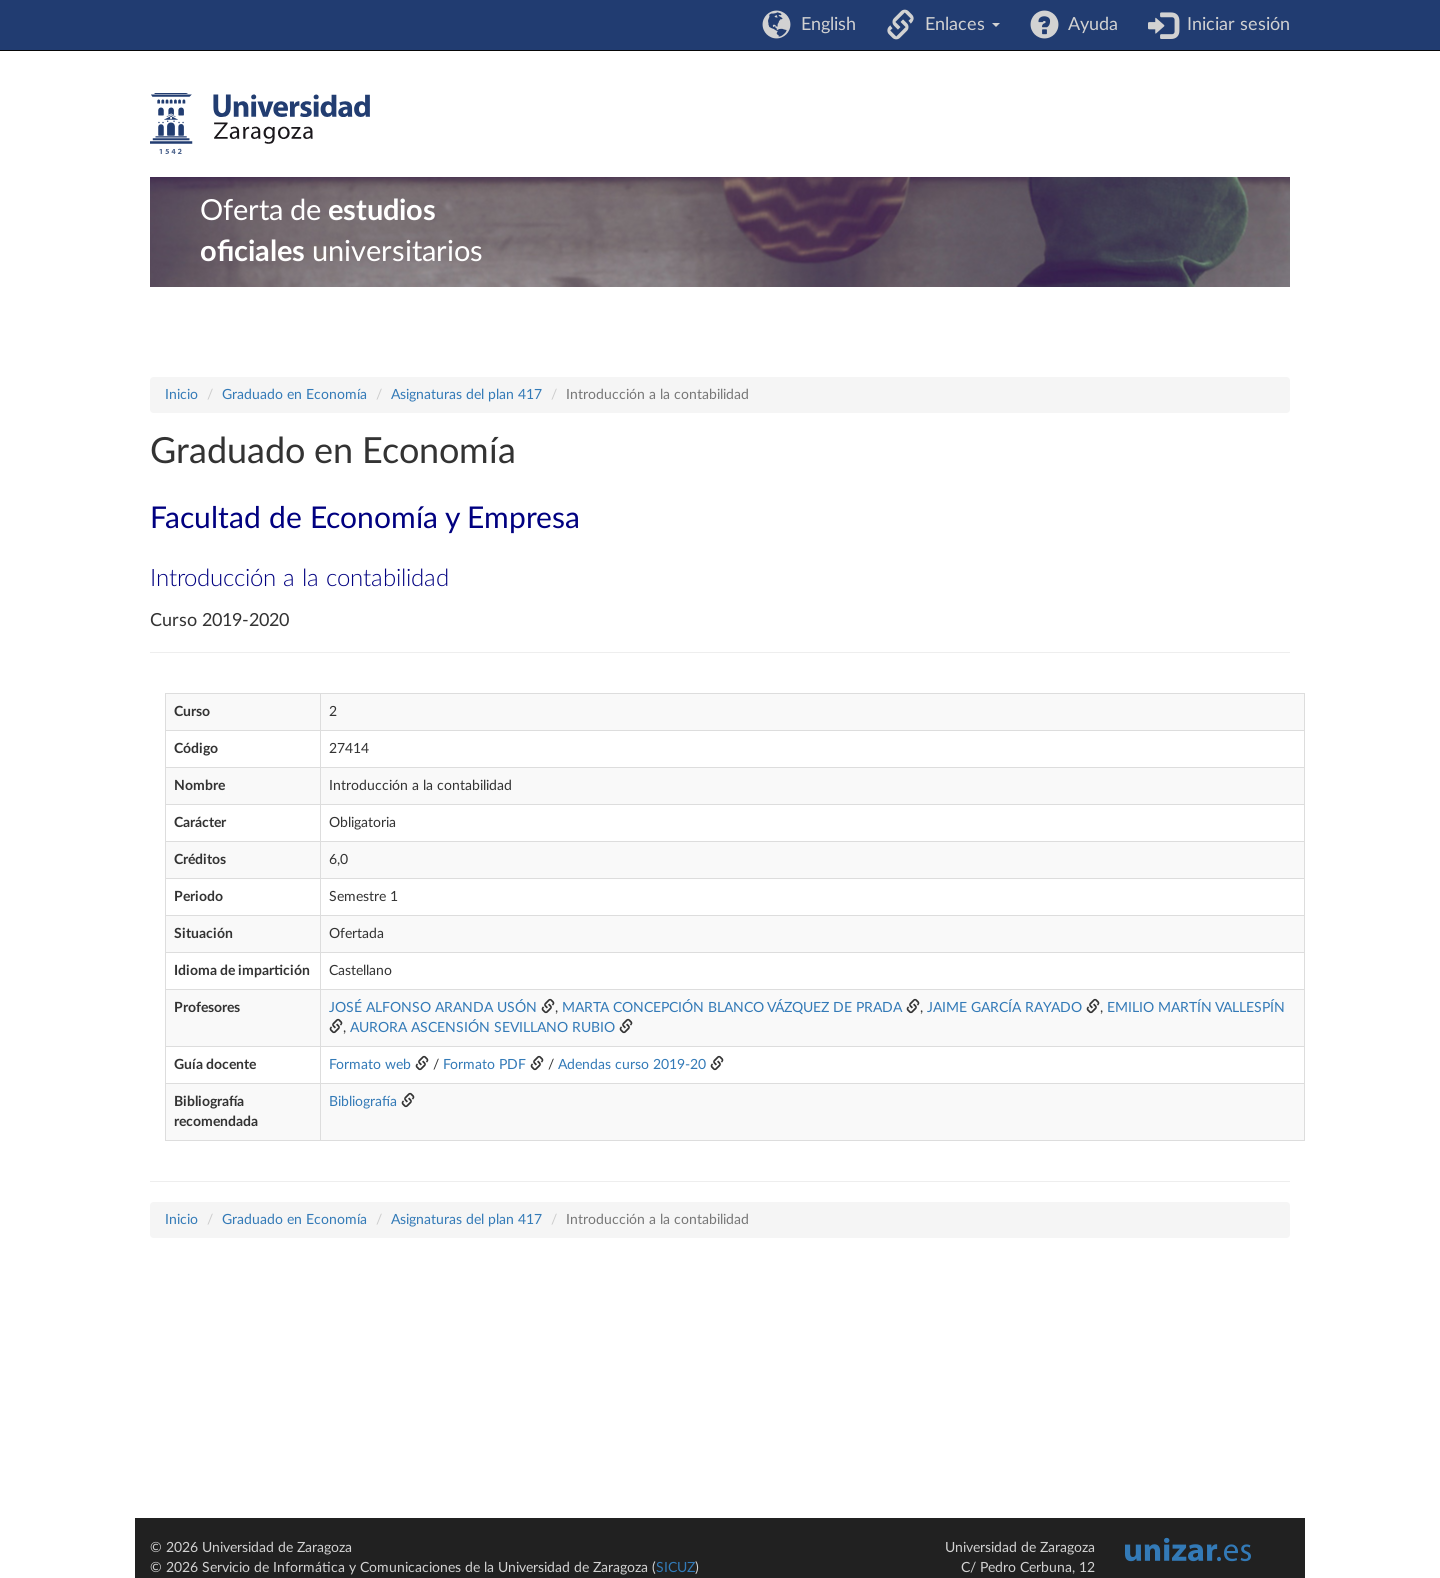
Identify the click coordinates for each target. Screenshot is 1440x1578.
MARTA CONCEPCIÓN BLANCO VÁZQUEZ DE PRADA (732, 1008)
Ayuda (1088, 25)
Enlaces (957, 25)
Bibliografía (363, 1102)
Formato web (370, 1065)
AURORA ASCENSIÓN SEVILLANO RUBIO (482, 1028)
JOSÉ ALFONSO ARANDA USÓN (433, 1008)
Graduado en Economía (294, 395)
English (823, 25)
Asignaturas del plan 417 (466, 395)
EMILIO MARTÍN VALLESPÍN (1196, 1008)
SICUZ (675, 1568)
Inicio (181, 395)
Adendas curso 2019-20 (632, 1065)
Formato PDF (484, 1065)
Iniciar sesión (1233, 25)
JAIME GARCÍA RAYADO (1004, 1008)
